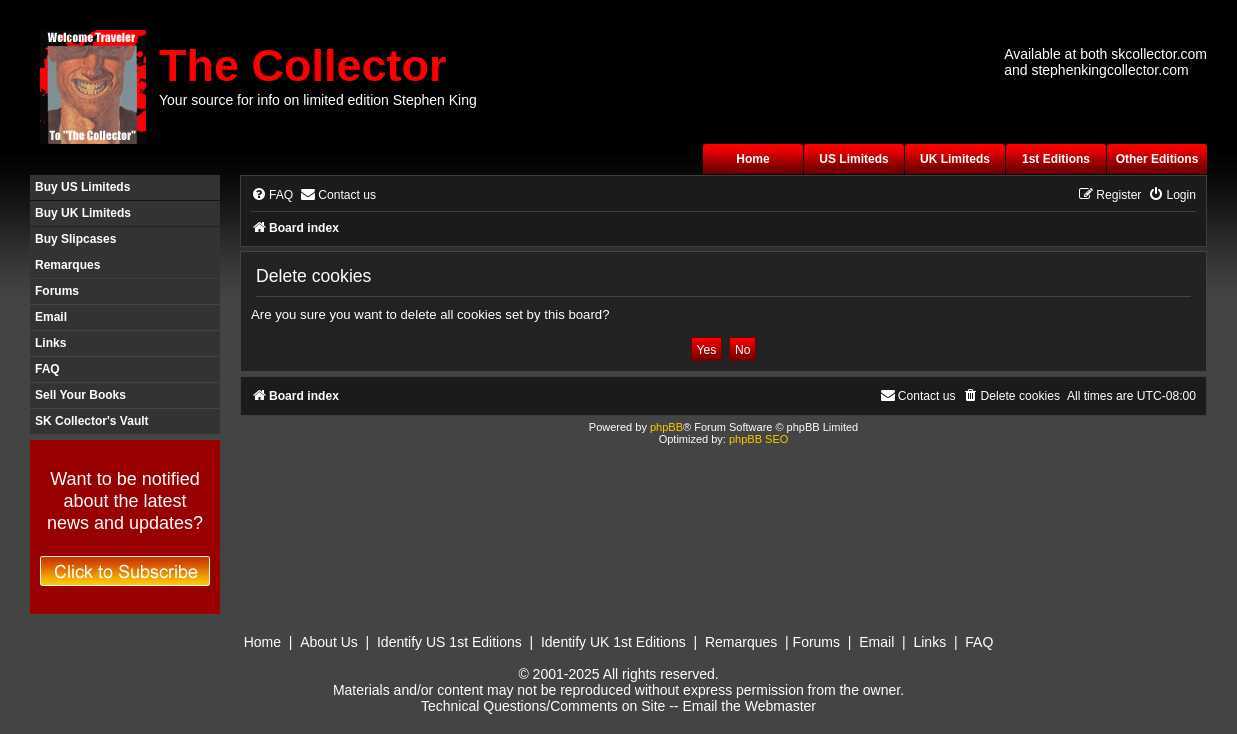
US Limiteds (853, 159)
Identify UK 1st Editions (613, 642)
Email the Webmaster (749, 706)
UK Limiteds (955, 159)
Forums (57, 291)
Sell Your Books (80, 395)
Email (51, 317)
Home (752, 159)
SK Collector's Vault (92, 421)
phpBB (666, 427)
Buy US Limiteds (82, 187)
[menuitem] (272, 195)
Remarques (67, 265)
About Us (329, 642)
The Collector (303, 65)
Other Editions (1157, 159)
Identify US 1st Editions (449, 642)
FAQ (47, 369)
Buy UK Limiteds (83, 213)
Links (50, 343)
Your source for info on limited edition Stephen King (318, 100)
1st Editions (1056, 159)
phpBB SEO (758, 439)
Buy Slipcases (75, 239)
